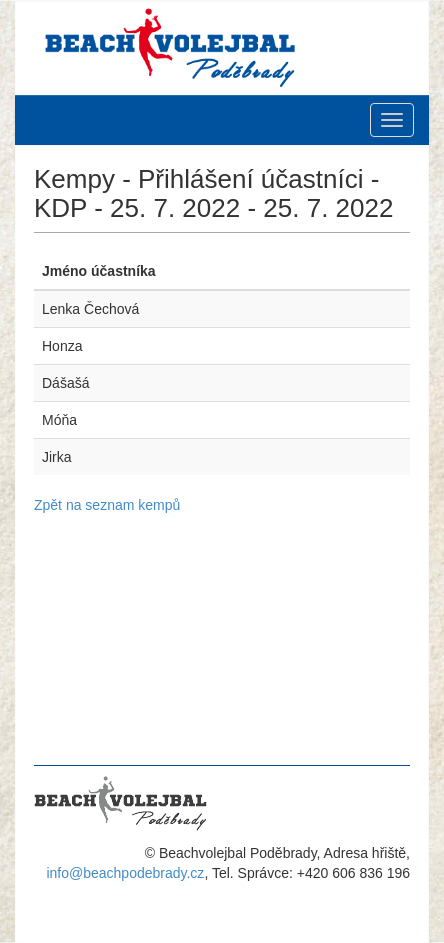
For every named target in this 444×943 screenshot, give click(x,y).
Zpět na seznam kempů (107, 505)
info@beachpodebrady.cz (125, 873)
